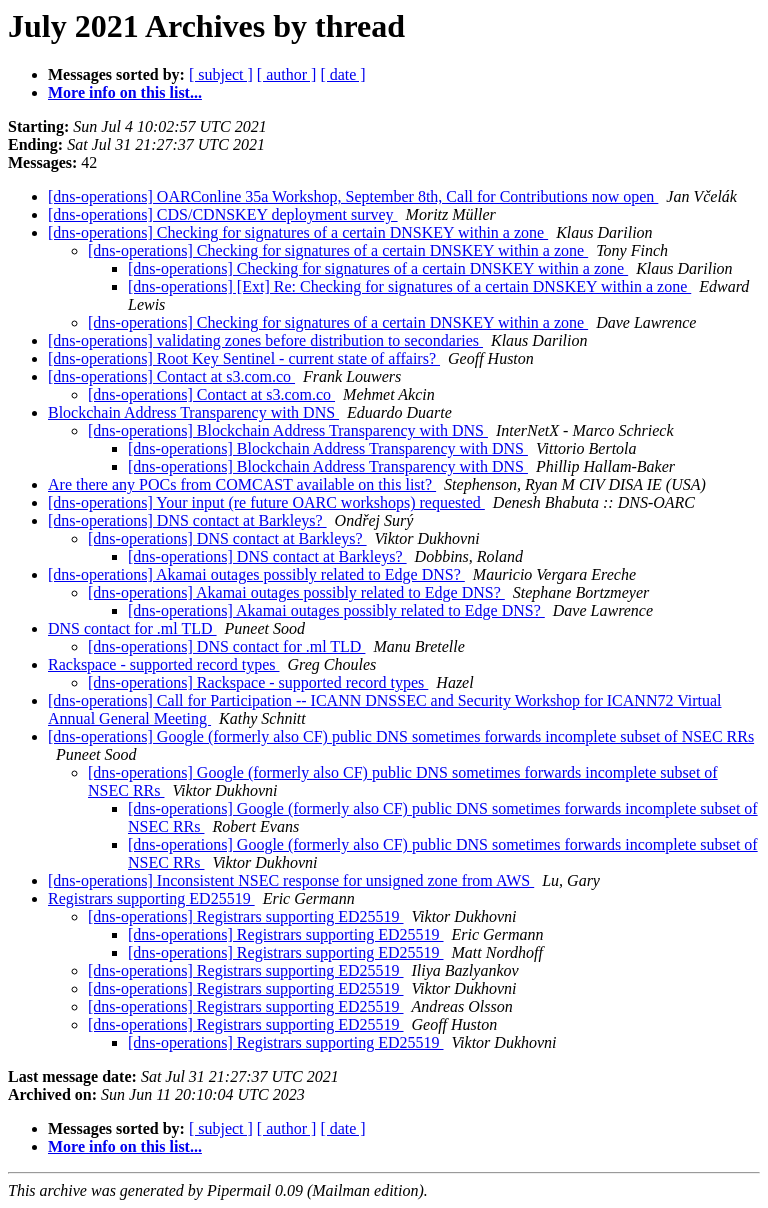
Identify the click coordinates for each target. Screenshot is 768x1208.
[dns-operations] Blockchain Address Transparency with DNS (288, 430)
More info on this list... (125, 92)
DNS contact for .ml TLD (132, 628)
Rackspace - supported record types (163, 664)
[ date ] (342, 74)
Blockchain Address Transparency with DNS (193, 412)
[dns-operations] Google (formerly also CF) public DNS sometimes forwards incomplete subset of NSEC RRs (401, 736)
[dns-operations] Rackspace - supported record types (258, 682)
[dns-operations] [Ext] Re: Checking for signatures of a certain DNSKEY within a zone (409, 286)
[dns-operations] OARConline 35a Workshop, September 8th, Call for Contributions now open (353, 196)
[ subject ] (221, 74)
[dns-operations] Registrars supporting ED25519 (246, 916)
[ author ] (287, 74)
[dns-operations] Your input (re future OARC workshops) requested (266, 502)
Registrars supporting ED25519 (151, 898)
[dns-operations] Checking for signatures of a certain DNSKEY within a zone (298, 232)
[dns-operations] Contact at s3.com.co (171, 376)
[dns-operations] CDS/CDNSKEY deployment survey (223, 214)
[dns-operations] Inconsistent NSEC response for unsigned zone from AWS (291, 880)
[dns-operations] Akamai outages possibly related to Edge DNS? (256, 574)
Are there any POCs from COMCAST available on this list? (242, 484)
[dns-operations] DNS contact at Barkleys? (187, 520)
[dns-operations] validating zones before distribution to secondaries (265, 340)
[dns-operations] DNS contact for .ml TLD (226, 646)
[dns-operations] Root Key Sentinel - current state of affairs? (244, 358)
